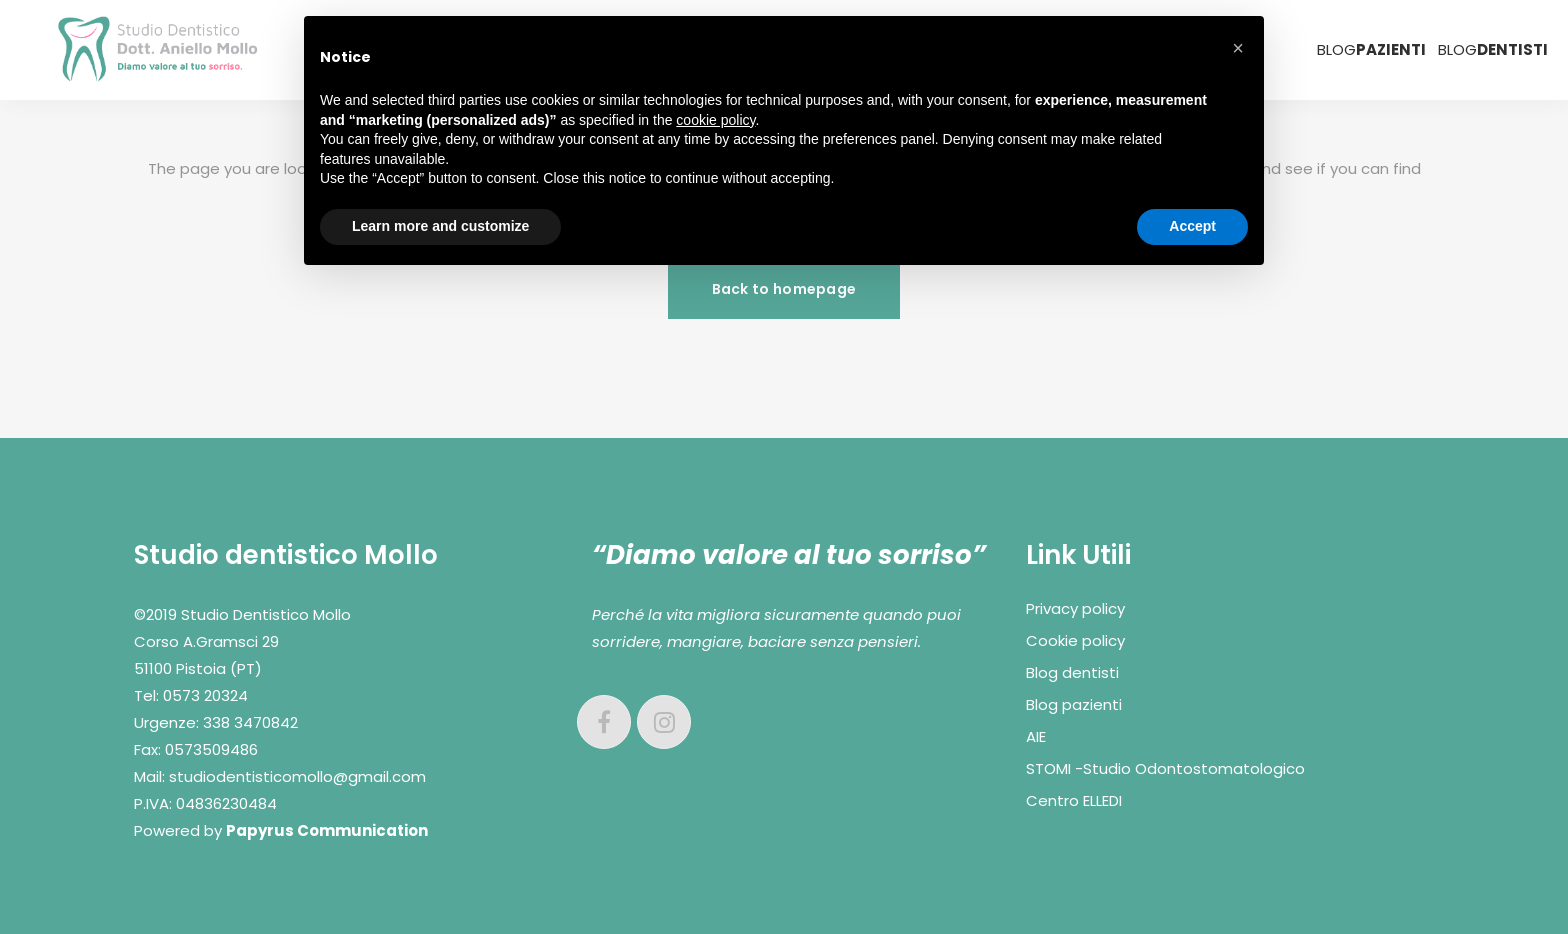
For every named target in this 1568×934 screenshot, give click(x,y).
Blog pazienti (1074, 704)
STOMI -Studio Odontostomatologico (1165, 768)
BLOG (1371, 49)
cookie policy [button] (715, 120)
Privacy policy (1075, 608)
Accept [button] (1192, 226)
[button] (1238, 48)
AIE (1036, 736)
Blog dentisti (1072, 672)
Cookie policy (1075, 640)
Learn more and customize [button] (440, 226)
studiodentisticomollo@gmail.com (297, 776)
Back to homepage (784, 289)
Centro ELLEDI (1074, 800)
